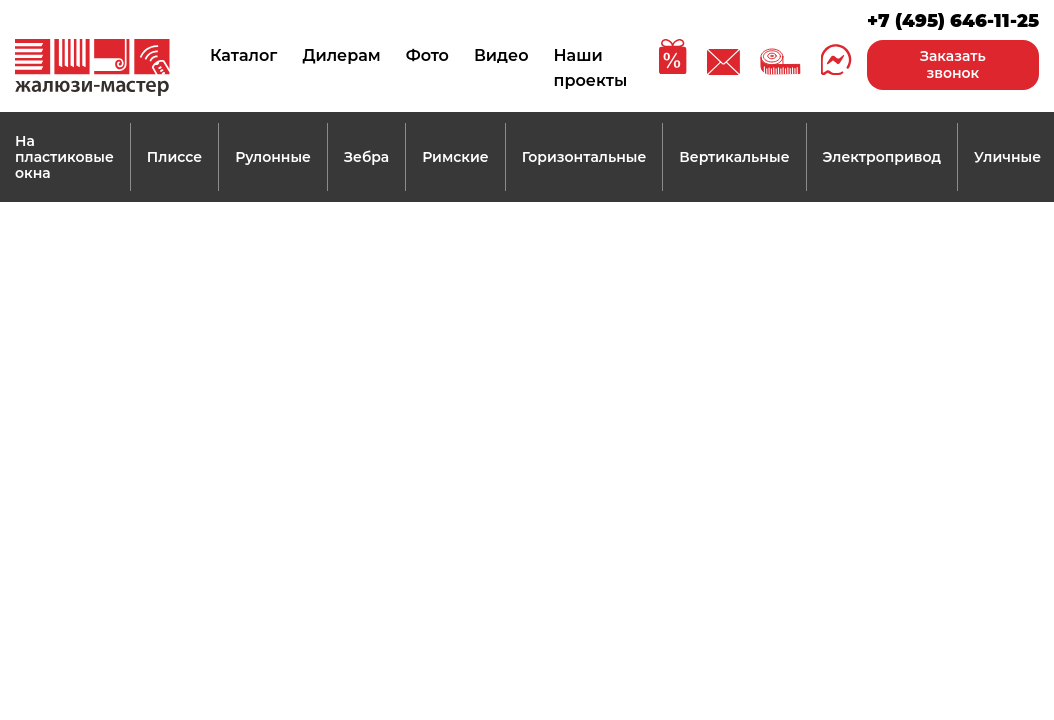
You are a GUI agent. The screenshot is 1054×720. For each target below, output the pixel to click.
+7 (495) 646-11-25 (953, 21)
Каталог (243, 55)
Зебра (366, 157)
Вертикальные (734, 157)
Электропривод (882, 157)
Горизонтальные (584, 157)
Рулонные (273, 157)
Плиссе (174, 157)
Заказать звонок (953, 64)
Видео (501, 55)
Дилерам (341, 55)
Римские (455, 157)
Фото (427, 55)
